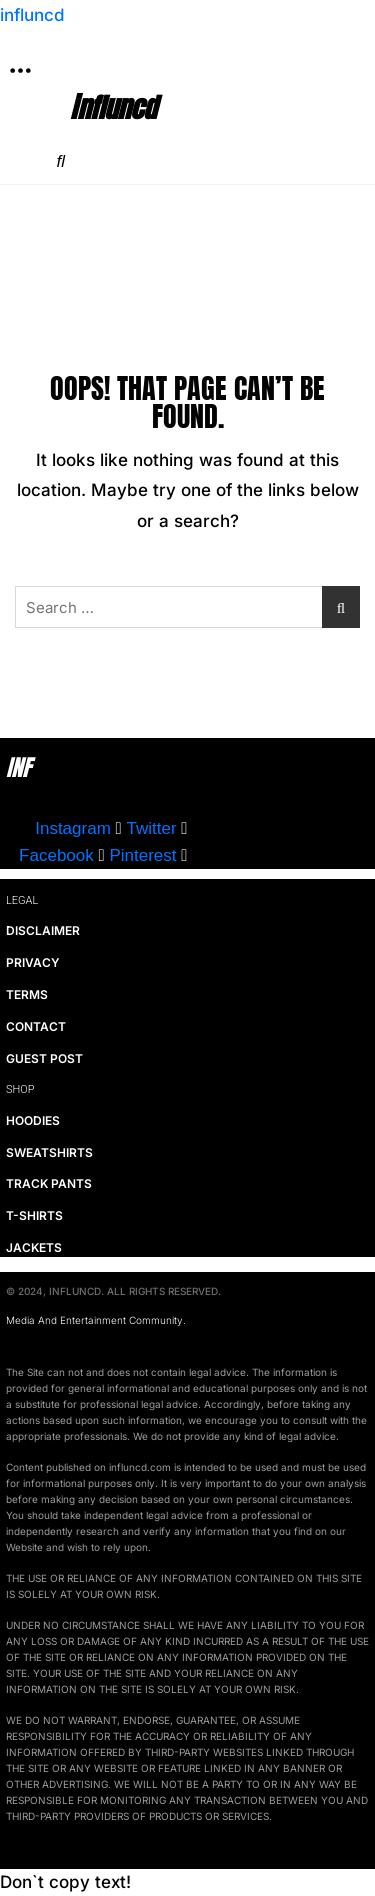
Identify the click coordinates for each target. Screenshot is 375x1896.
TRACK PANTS (49, 1183)
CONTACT (36, 1026)
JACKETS (34, 1247)
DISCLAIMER (43, 930)
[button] (20, 71)
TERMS (27, 994)
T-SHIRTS (34, 1215)
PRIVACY (33, 962)
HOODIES (33, 1120)
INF (18, 767)
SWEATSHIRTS (49, 1152)
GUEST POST (44, 1058)
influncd (32, 15)
